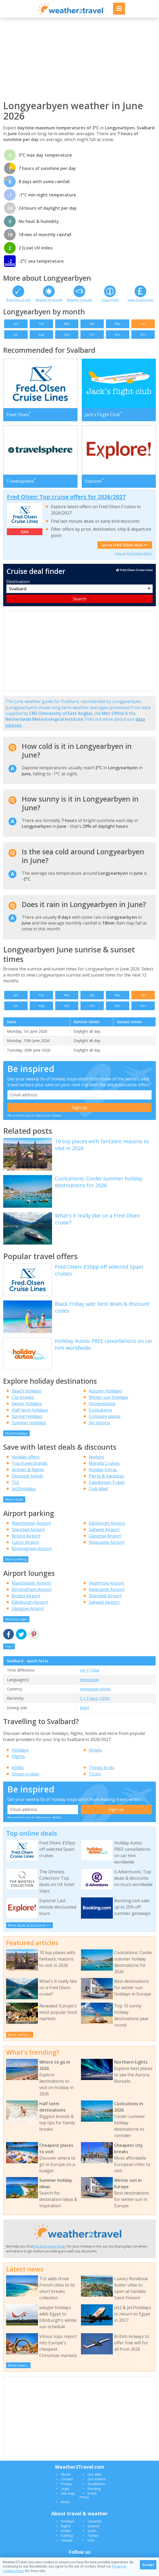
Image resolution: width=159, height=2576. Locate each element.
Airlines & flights (28, 1469)
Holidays (20, 1750)
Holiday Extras (103, 1469)
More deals (14, 1499)
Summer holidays (29, 1423)
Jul (16, 334)
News (65, 2501)
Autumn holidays (105, 1391)
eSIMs (18, 1767)
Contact (67, 2479)
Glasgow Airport (105, 1536)
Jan (16, 324)
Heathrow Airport (106, 1583)
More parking (16, 1559)
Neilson (96, 1457)
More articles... (19, 2034)
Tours (95, 1774)
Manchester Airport (31, 1523)
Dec (143, 334)
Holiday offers (26, 1457)
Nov (118, 334)
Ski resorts (99, 1423)
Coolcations (100, 1410)
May (118, 324)
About (65, 2474)
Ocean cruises (25, 1774)
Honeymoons (102, 1403)
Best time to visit (18, 300)
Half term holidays (30, 1410)
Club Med (98, 1489)
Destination (18, 581)
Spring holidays (27, 1416)
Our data (94, 2474)
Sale (25, 531)
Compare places (105, 1416)
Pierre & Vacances (106, 1476)
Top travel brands (30, 1463)
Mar (67, 324)
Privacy (66, 2483)
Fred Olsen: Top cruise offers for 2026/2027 (66, 496)
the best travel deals (50, 2246)
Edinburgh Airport (107, 1523)
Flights (18, 1756)
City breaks (23, 1397)
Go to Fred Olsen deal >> (124, 544)
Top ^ (9, 1646)
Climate (66, 2540)
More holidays (16, 1433)
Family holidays (27, 1403)
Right (84, 1707)
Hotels (95, 1750)
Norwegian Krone (95, 1688)
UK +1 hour (90, 1670)
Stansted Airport (28, 1529)
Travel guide (110, 300)
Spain (92, 2530)
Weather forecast (79, 300)
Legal (65, 2488)
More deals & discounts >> (29, 1925)
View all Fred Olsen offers (133, 553)
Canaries (95, 2521)
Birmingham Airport (32, 1548)
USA (91, 2540)
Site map (68, 2493)
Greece (94, 2526)
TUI (15, 1482)
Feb (41, 324)
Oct (92, 334)
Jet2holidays (24, 1489)
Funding (94, 2488)
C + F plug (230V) (95, 1698)
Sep (67, 334)
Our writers (97, 2479)
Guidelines (96, 2483)
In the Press (88, 2495)
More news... (18, 2365)
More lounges (16, 1619)
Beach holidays (26, 1391)
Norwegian (89, 1679)
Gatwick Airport (104, 1529)
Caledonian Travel (107, 1482)
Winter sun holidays (108, 1397)
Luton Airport (25, 1542)
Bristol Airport (26, 1536)
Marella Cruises (104, 1463)
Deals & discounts (140, 300)
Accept (148, 2564)
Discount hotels (27, 1476)
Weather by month (48, 300)
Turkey (93, 2535)
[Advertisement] (79, 59)
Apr (92, 324)
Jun (143, 324)
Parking (67, 2535)
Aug (41, 334)
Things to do (101, 1767)
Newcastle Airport (106, 1542)
